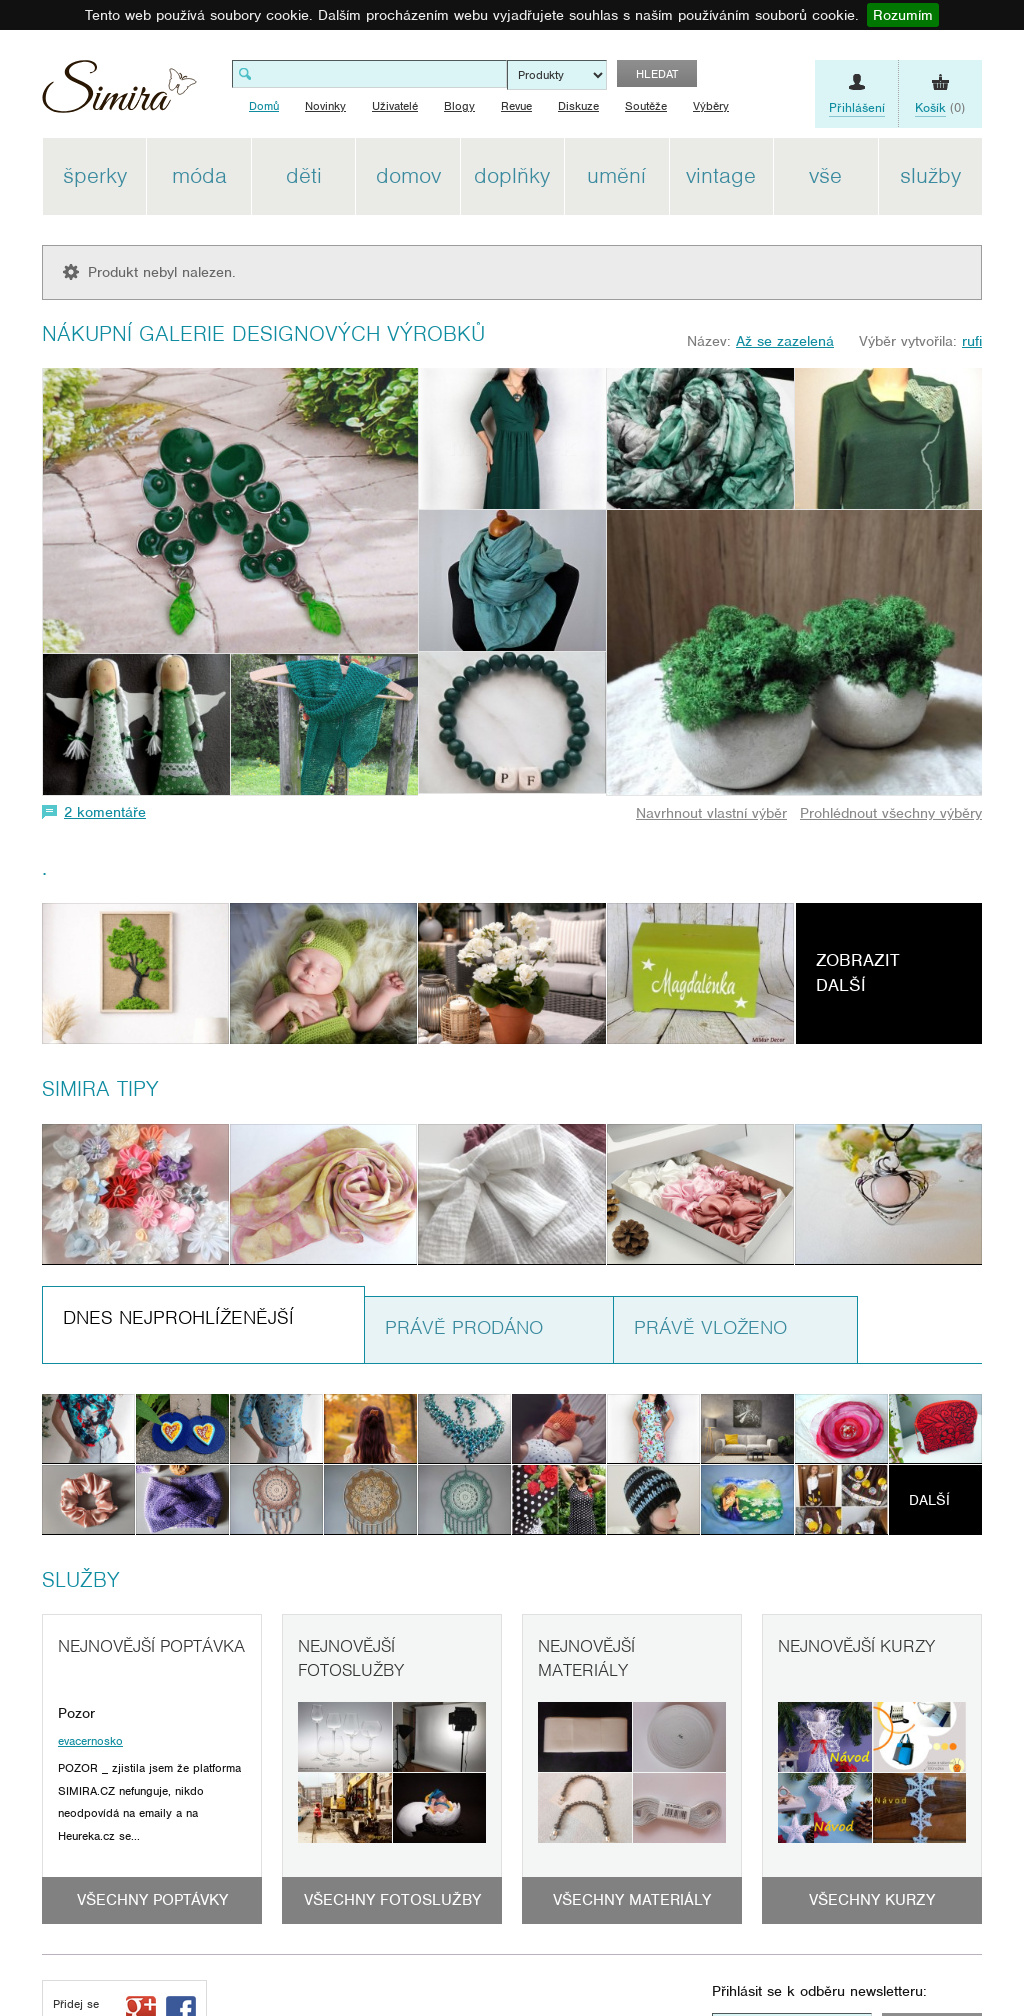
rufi (972, 341)
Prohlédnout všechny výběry (891, 813)
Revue (516, 106)
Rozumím (903, 15)
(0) (940, 108)
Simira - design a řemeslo (119, 93)
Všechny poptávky (152, 1900)
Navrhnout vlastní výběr (711, 813)
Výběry (711, 106)
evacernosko (90, 1741)
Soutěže (646, 106)
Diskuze (578, 106)
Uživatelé (395, 106)
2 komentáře (105, 812)
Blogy (459, 106)
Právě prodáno (464, 1327)
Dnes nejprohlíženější (178, 1317)
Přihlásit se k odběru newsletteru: (819, 1991)
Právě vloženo (710, 1327)
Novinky (325, 106)
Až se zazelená (785, 341)
